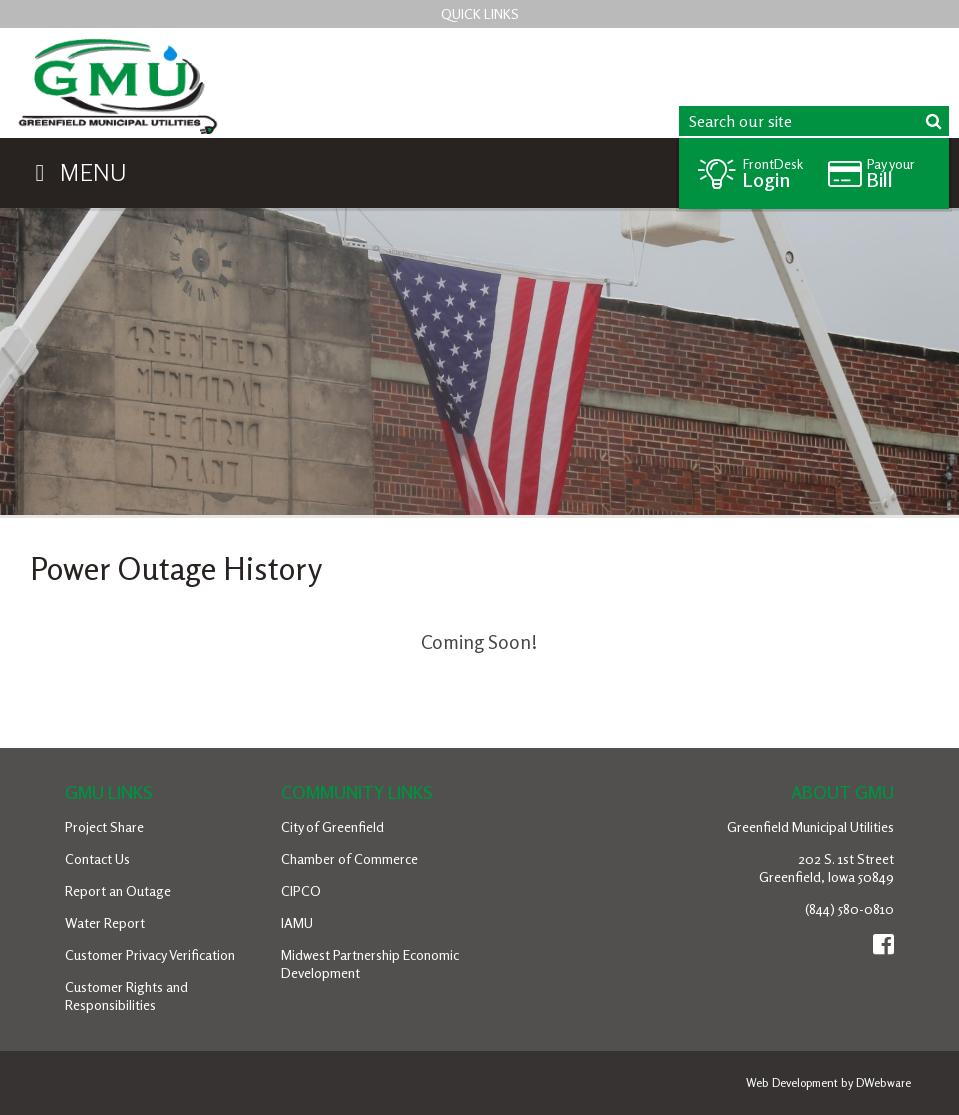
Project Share (104, 826)
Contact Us (97, 858)
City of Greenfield (332, 826)
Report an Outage (118, 890)
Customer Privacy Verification (150, 954)
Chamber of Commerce (349, 858)
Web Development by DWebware (828, 1082)
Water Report (105, 922)
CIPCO (301, 890)
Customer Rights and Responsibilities (126, 995)
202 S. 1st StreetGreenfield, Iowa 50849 (826, 867)
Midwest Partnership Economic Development (370, 963)
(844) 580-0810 (849, 908)
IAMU (297, 922)
